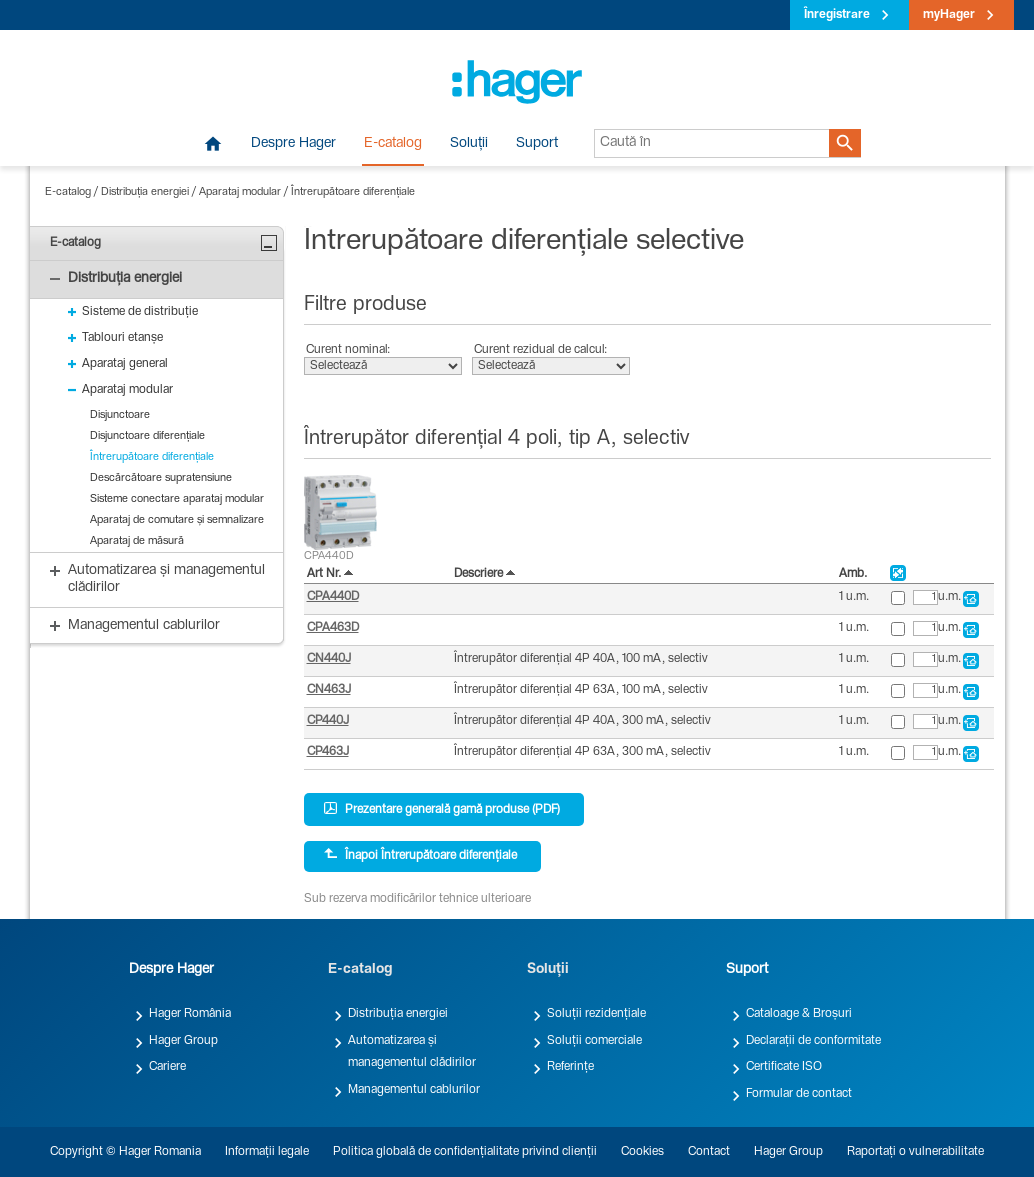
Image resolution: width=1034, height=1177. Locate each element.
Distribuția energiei (145, 192)
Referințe (570, 1067)
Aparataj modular (240, 192)
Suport (537, 144)
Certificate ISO (784, 1067)
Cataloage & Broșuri (799, 1014)
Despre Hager (293, 144)
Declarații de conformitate (813, 1041)
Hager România (190, 1014)
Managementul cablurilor (414, 1090)
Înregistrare (837, 15)
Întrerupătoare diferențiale (353, 192)
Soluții (469, 144)
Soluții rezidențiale (596, 1014)
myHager (949, 15)
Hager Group (183, 1041)
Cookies (642, 1152)
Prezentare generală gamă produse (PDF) (442, 809)
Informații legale (267, 1152)
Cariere (167, 1067)
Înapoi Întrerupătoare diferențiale (420, 855)
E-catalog (393, 144)
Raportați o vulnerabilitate (915, 1152)
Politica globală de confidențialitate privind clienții (465, 1152)
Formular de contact (799, 1094)
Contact (709, 1152)
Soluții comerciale (594, 1041)
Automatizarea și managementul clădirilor (412, 1052)
